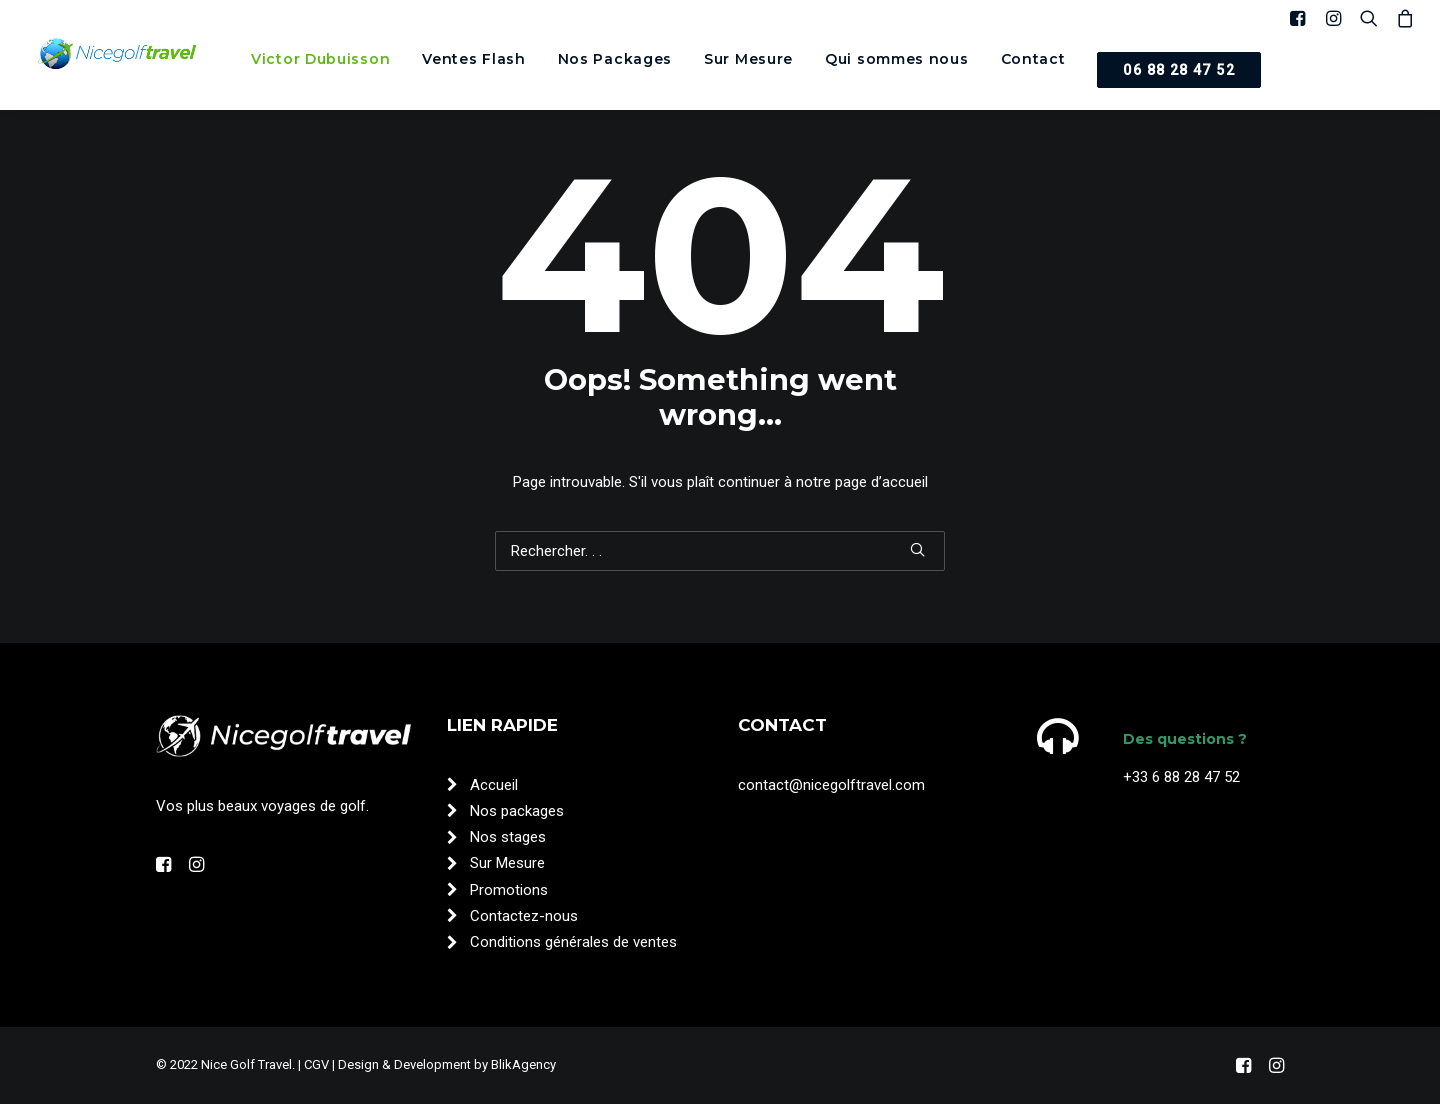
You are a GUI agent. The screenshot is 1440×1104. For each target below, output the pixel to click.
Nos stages (508, 837)
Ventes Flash (473, 59)
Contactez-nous (524, 916)
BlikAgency (523, 1064)
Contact (1033, 59)
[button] (1301, 18)
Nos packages (517, 811)
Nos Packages (615, 59)
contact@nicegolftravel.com (831, 785)
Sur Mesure (748, 59)
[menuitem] (320, 59)
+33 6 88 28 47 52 (1181, 777)
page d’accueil (881, 482)
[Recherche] (720, 551)
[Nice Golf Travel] (118, 55)
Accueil (494, 785)
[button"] (163, 867)
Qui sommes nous (897, 59)
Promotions (509, 890)
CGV (316, 1064)
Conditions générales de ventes (573, 942)
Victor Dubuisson (320, 59)
